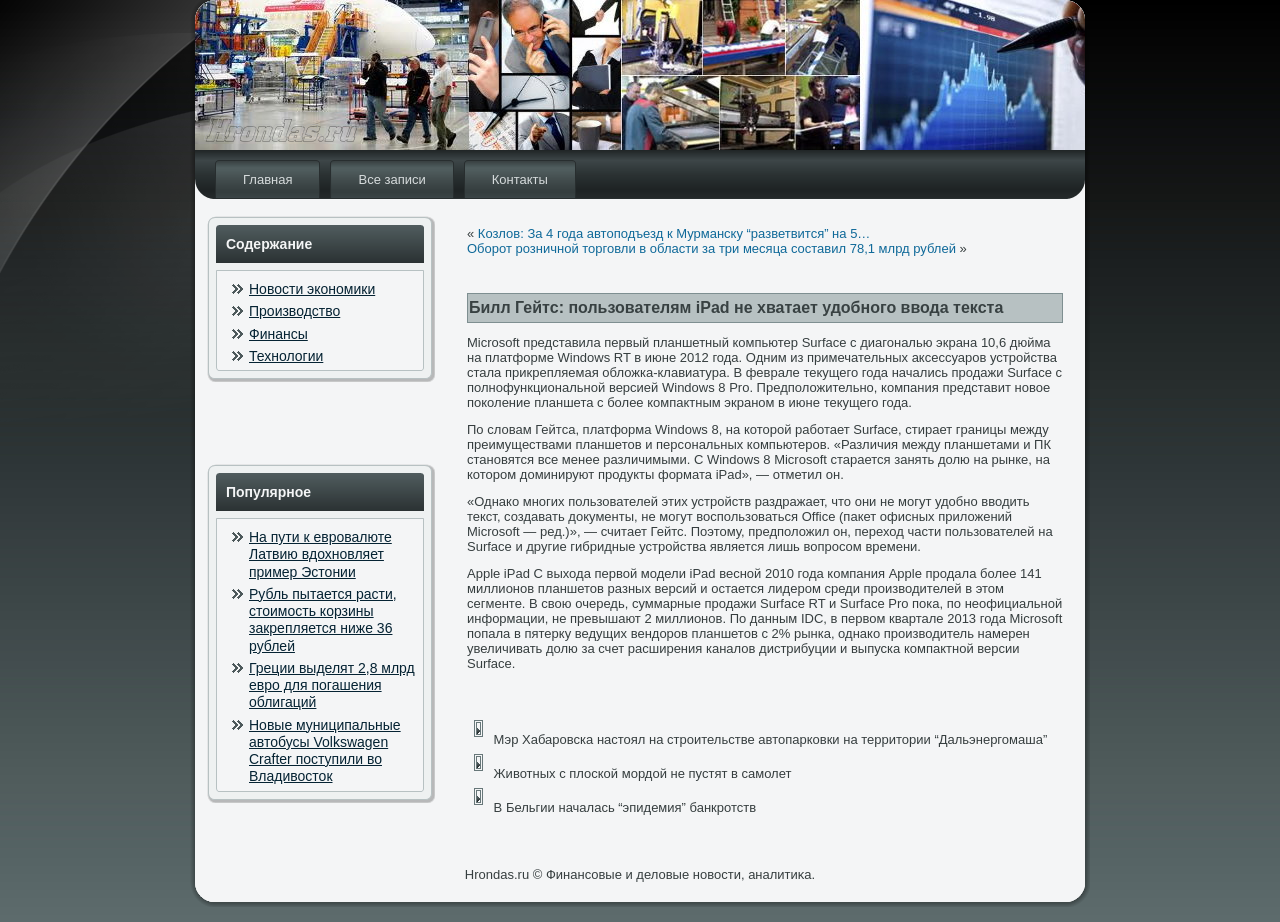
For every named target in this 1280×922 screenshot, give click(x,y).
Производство (294, 311)
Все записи (391, 179)
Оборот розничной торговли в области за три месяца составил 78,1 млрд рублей (711, 248)
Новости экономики (312, 289)
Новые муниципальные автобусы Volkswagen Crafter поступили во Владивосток (325, 751)
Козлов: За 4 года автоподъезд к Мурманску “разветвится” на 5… (674, 233)
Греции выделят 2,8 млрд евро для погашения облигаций (332, 685)
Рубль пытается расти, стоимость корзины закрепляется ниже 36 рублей (323, 620)
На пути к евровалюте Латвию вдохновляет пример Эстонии (320, 554)
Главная (267, 179)
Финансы (278, 334)
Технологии (286, 356)
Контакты (520, 179)
